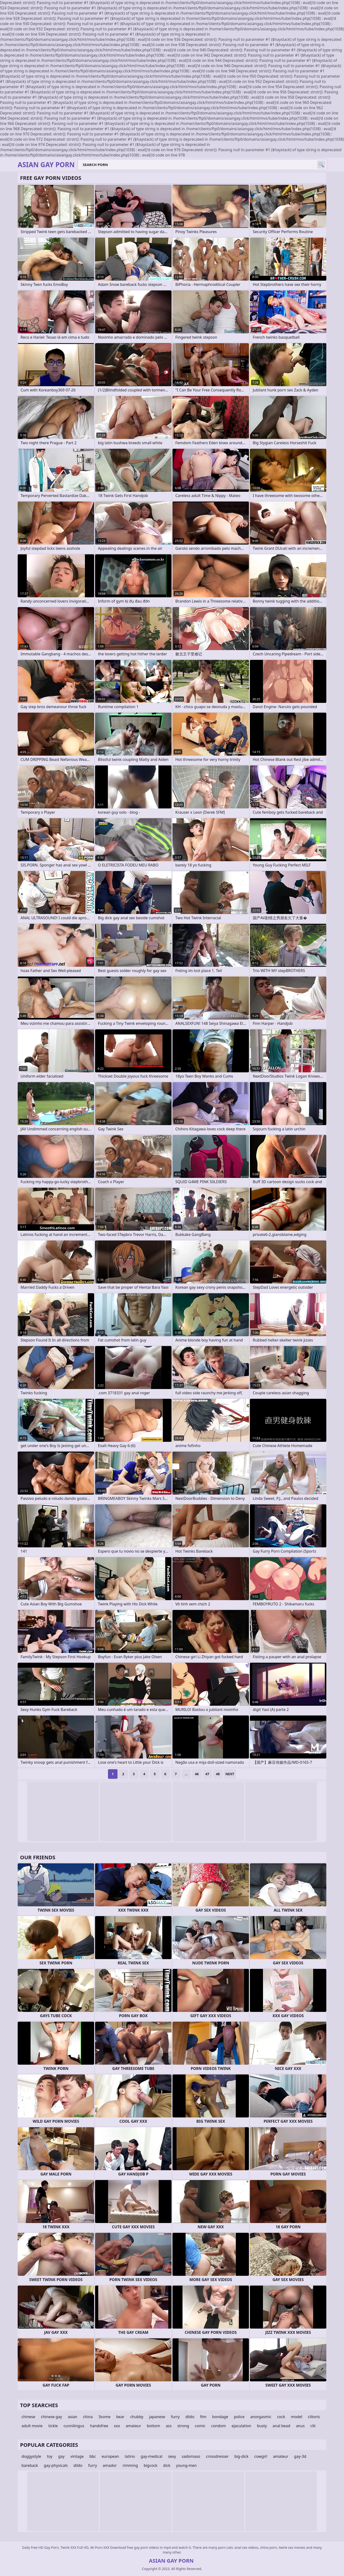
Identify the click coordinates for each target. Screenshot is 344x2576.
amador (110, 2465)
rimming (130, 2465)
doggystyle (31, 2456)
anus (300, 2425)
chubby (136, 2416)
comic (200, 2425)
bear (120, 2416)
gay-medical (151, 2456)
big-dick (241, 2456)
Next (230, 1774)
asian (72, 2416)
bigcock (150, 2465)
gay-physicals (56, 2465)
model (296, 2416)
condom (218, 2425)
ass (169, 2425)
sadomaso (191, 2456)
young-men (186, 2465)
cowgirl (260, 2456)
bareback (30, 2465)
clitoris (314, 2416)
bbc (92, 2456)
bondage (220, 2416)
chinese (28, 2416)
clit (313, 2425)
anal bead (281, 2425)
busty (262, 2425)
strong (183, 2425)
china (88, 2416)
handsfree (99, 2425)
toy (49, 2456)
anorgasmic (260, 2416)
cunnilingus (74, 2425)
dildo (189, 2416)
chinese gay (51, 2416)
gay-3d (300, 2456)
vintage (77, 2456)
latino (130, 2456)
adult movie (32, 2425)
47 (207, 1774)
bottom (153, 2425)
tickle (53, 2425)
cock (281, 2416)
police (239, 2416)
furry (175, 2416)
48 (218, 1774)
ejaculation (241, 2425)
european (110, 2456)
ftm (203, 2416)
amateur (133, 2425)
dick (166, 2465)
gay (61, 2456)
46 (197, 1774)
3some (104, 2416)
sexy (172, 2456)
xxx (117, 2425)
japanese (157, 2416)
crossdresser (217, 2456)
